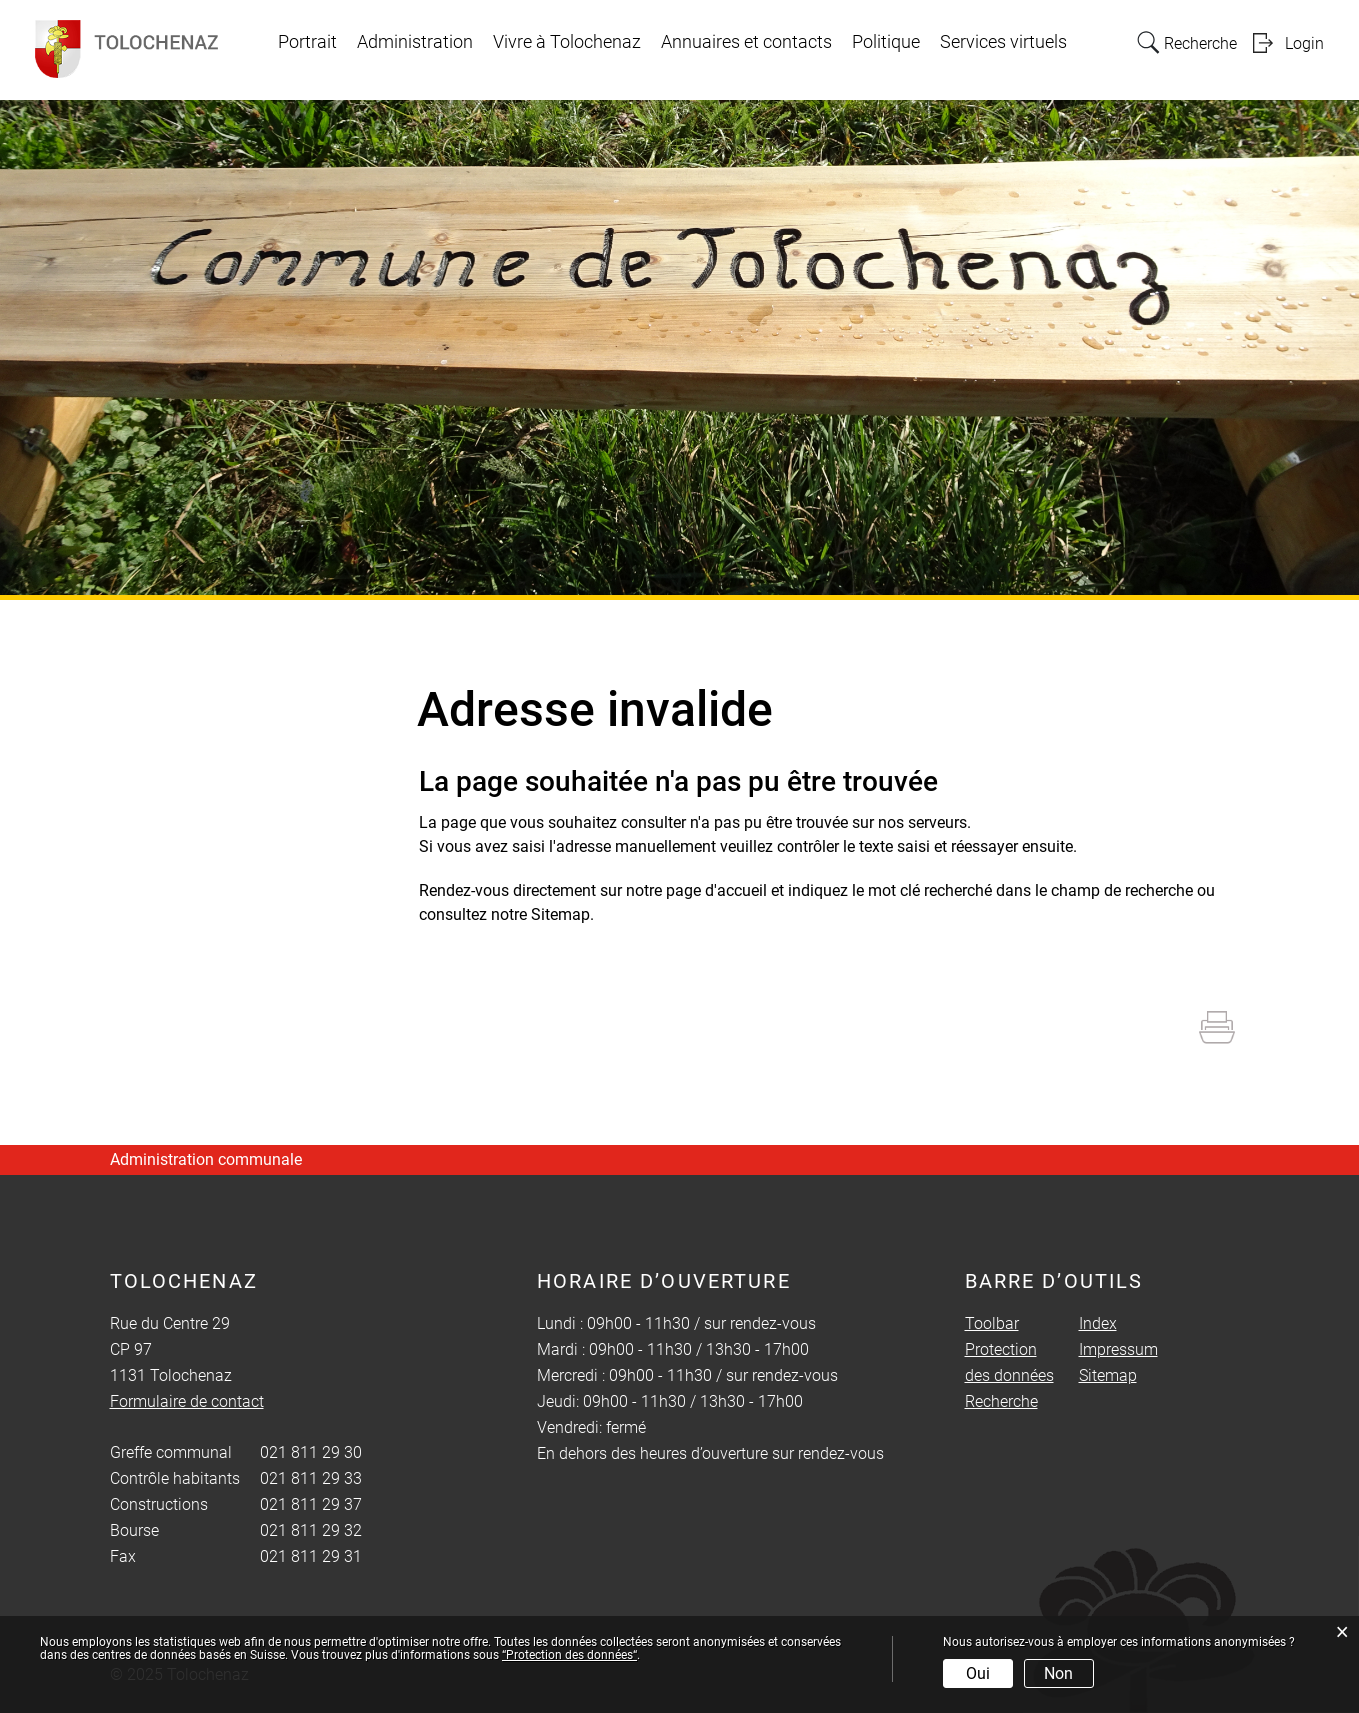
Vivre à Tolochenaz (567, 42)
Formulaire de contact (187, 1401)
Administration (415, 42)
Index (1098, 1323)
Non (1058, 1673)
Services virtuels (1003, 42)
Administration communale (206, 1159)
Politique (886, 42)
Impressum (1118, 1349)
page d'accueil (716, 890)
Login (1304, 43)
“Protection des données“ (569, 1655)
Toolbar (992, 1323)
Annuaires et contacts (746, 42)
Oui (978, 1673)
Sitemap (1108, 1375)
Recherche (1001, 1401)
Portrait (307, 42)
